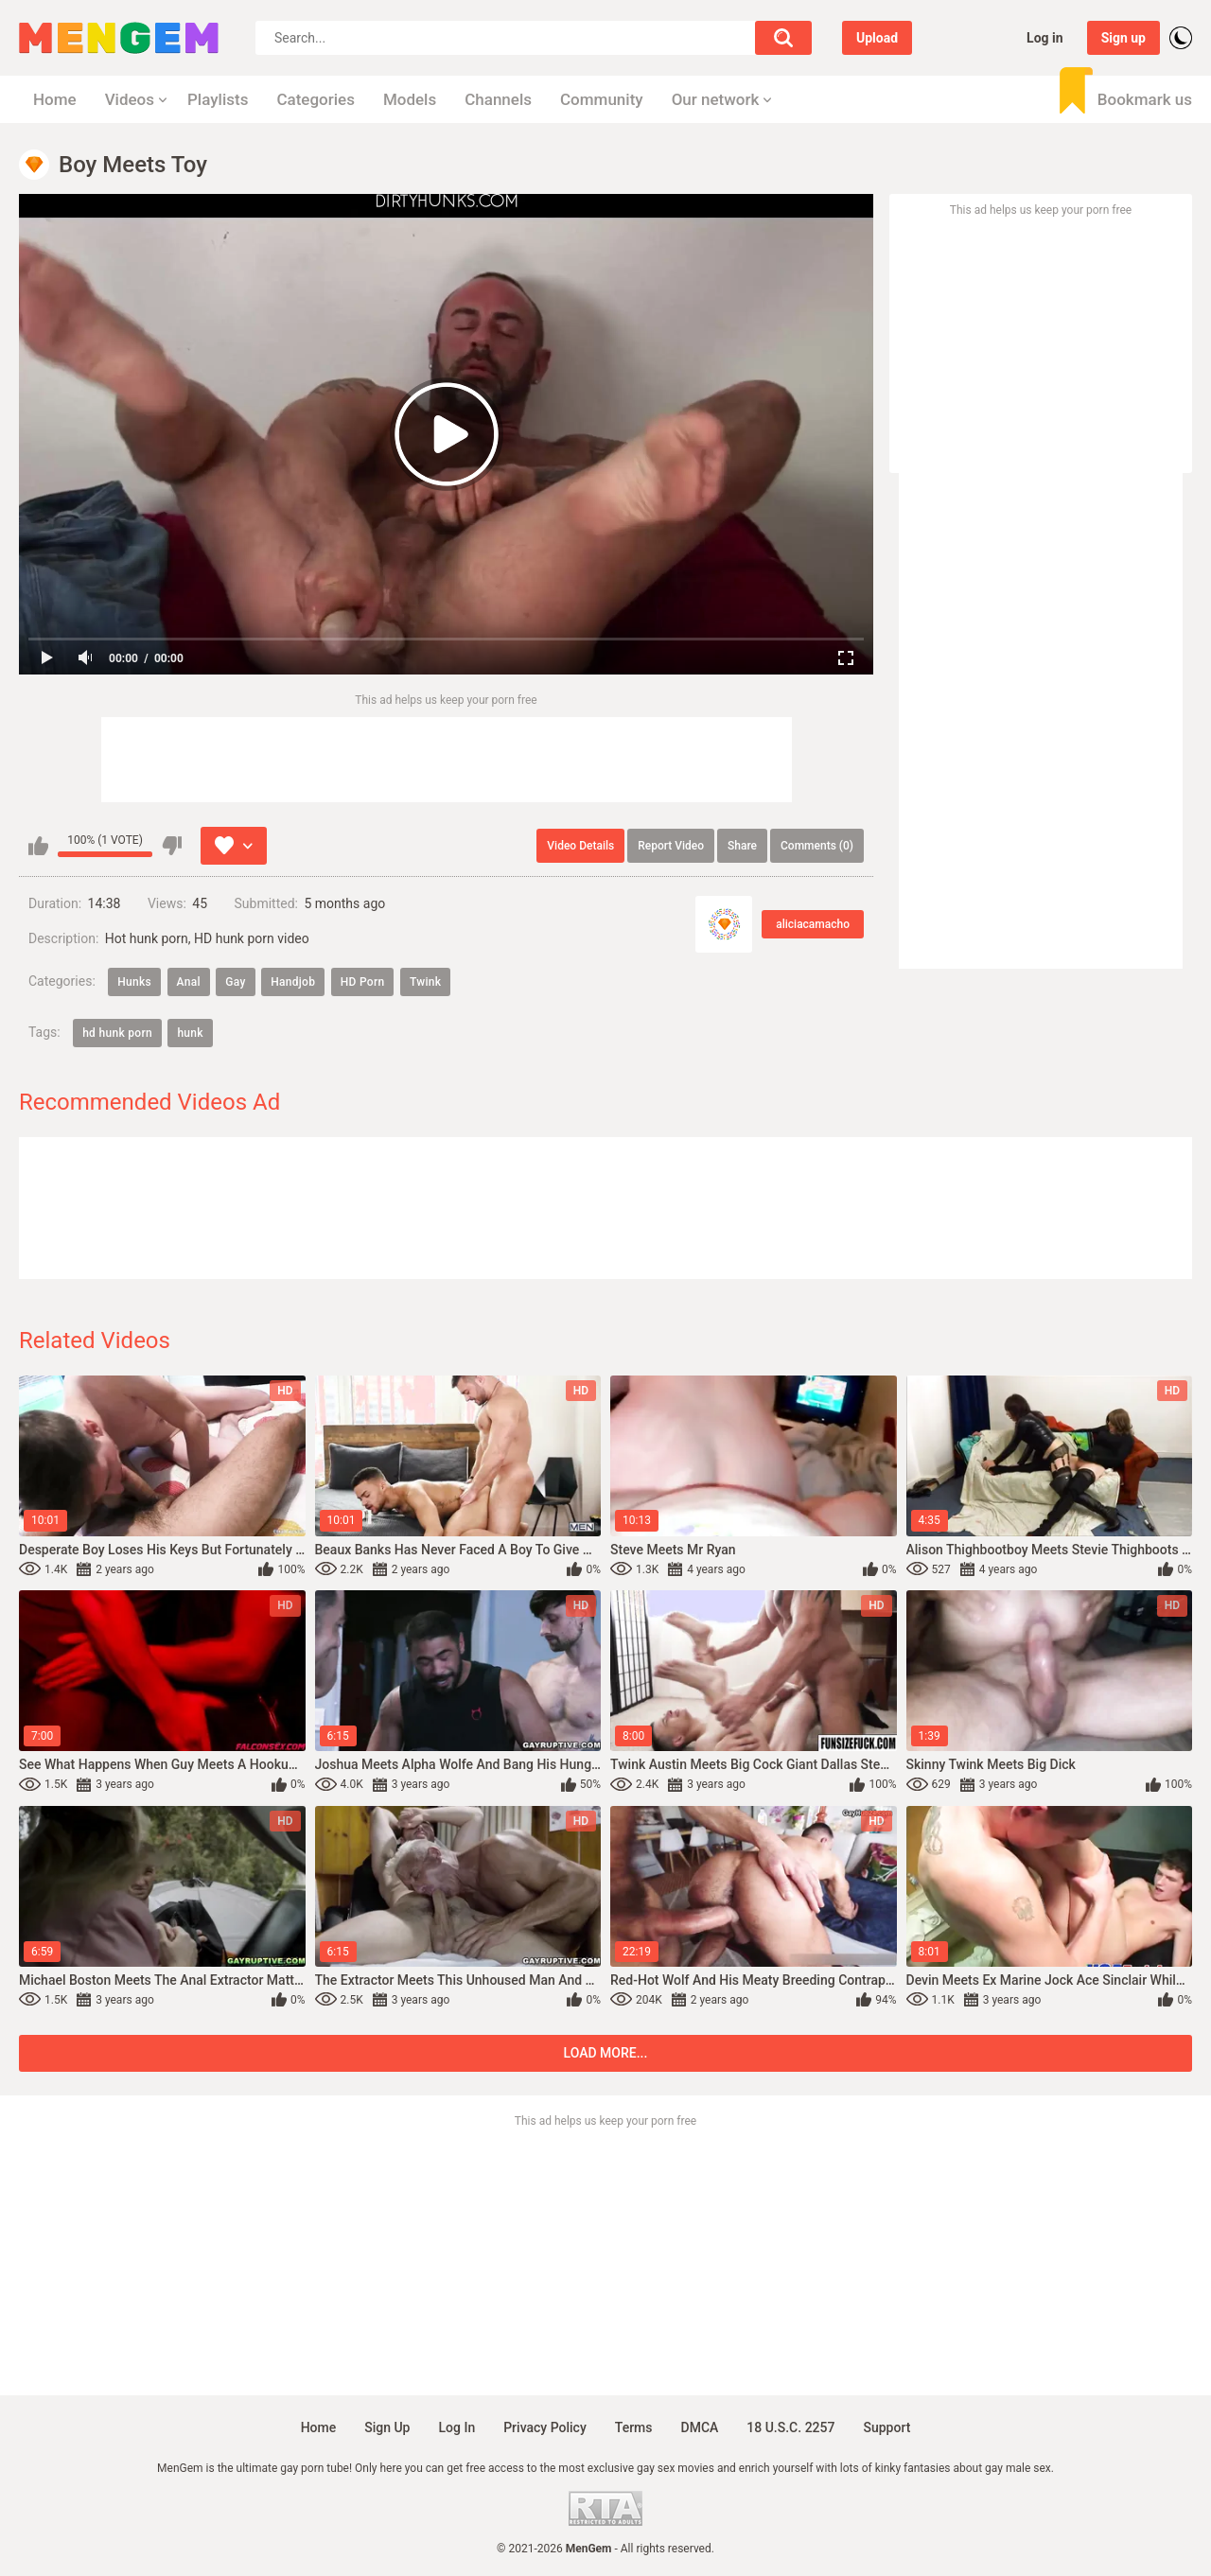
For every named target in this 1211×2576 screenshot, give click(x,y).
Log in (1045, 37)
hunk (189, 1033)
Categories (315, 99)
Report (671, 845)
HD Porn (363, 982)
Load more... (606, 2052)
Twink (425, 982)
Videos (129, 99)
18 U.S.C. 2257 (790, 2427)
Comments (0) (817, 845)
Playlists (217, 99)
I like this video (38, 845)
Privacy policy (545, 2427)
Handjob (293, 982)
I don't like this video (172, 845)
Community (601, 99)
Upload (877, 37)
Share (742, 845)
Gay (235, 982)
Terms (634, 2427)
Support (886, 2427)
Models (409, 99)
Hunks (134, 982)
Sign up (1123, 37)
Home (55, 99)
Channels (498, 99)
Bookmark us (1144, 99)
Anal (189, 982)
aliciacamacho (813, 924)
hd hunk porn (117, 1033)
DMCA (700, 2427)
